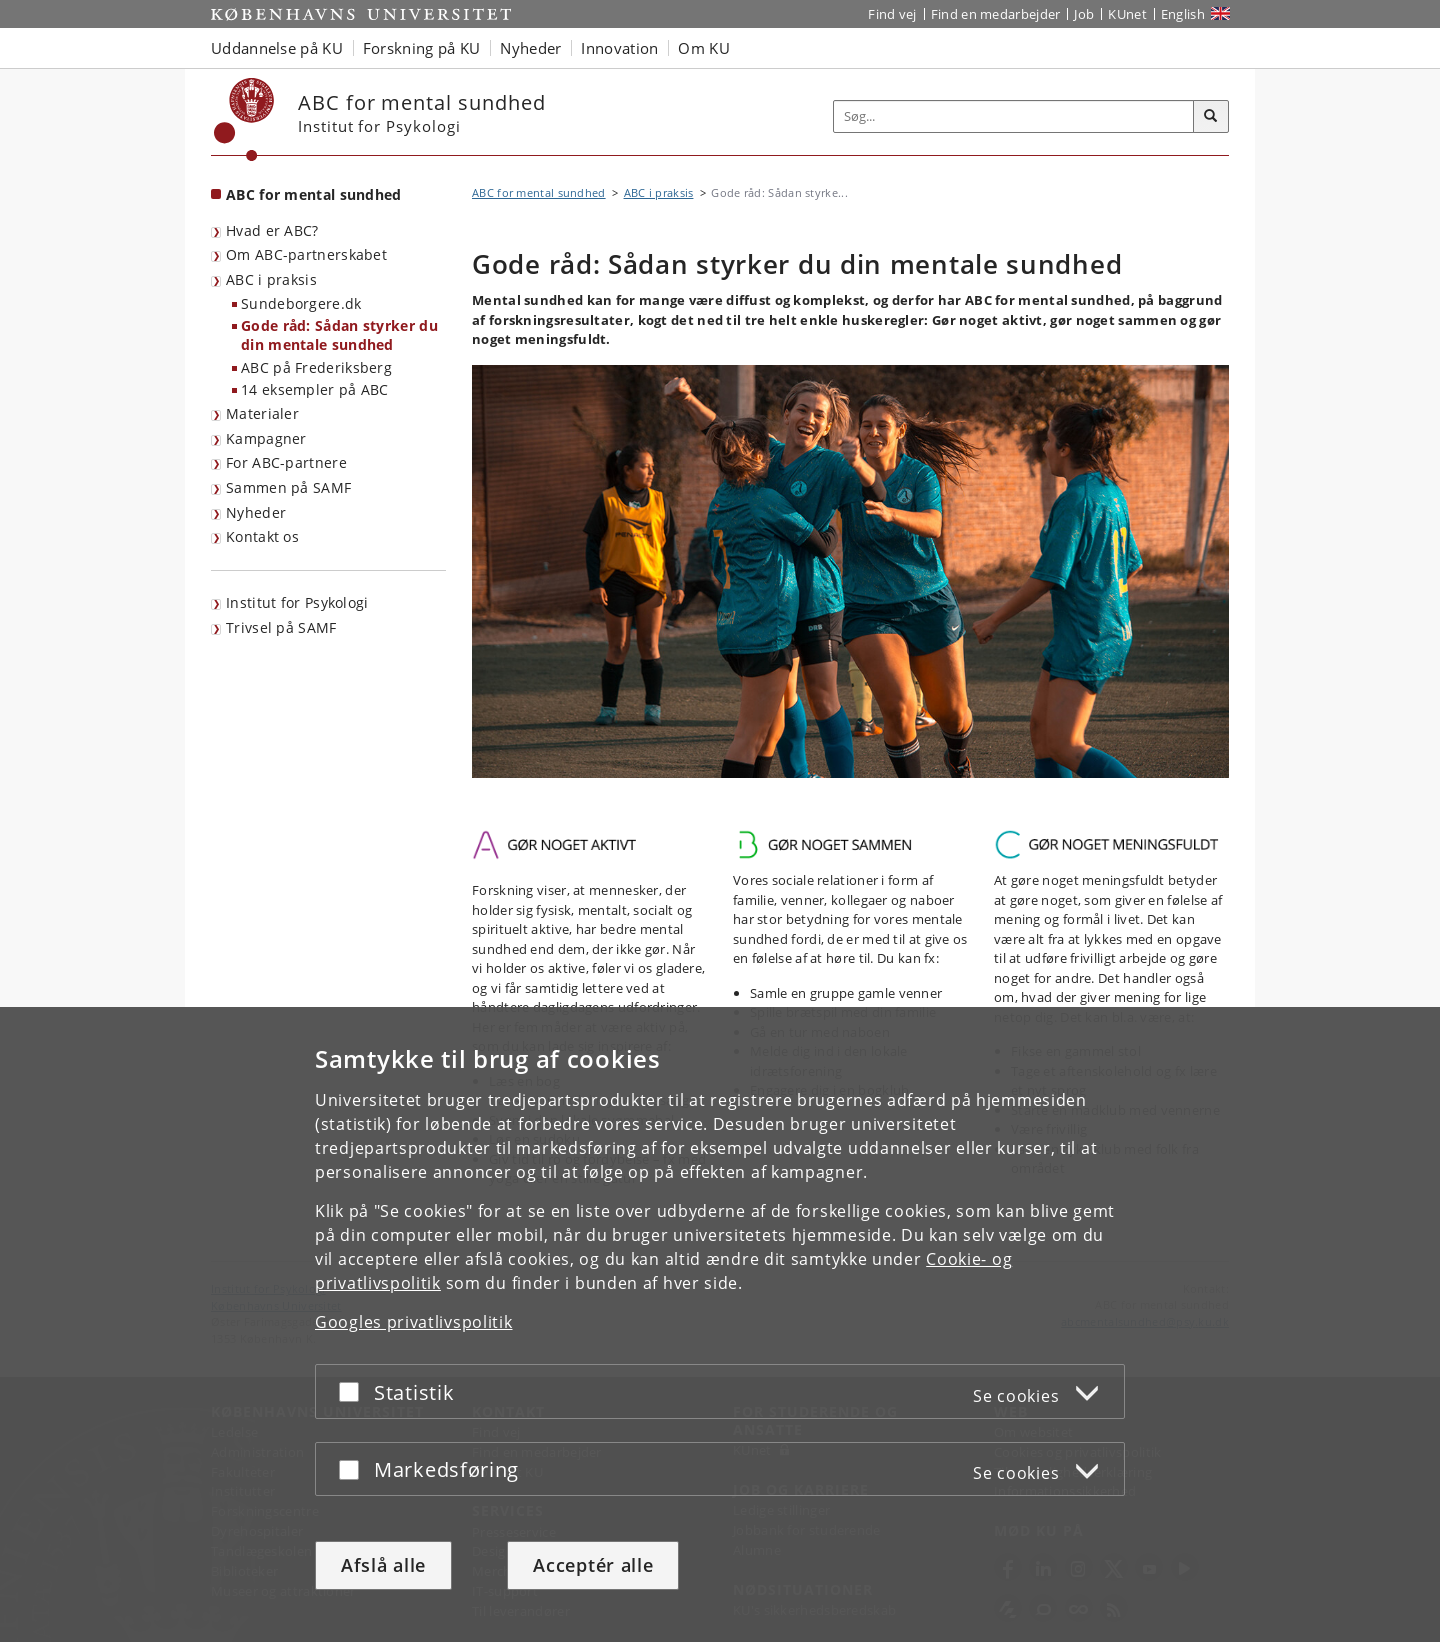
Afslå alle (383, 1565)
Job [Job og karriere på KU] (1084, 14)
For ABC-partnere (286, 462)
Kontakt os (262, 536)
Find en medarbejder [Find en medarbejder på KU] (996, 14)
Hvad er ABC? (272, 230)
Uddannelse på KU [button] (277, 48)
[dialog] (720, 1324)
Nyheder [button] (530, 48)
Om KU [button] (704, 48)
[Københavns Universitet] (244, 119)
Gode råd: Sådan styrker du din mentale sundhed (339, 335)
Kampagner (266, 438)
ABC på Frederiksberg (316, 367)
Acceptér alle (593, 1565)
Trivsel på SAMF (281, 627)
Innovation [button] (619, 48)
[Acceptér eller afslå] (354, 1391)
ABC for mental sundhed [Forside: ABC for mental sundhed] (314, 194)
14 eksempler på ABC (315, 389)
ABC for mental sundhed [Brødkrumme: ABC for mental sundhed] (539, 192)
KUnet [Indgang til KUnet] (1127, 14)
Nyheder (256, 512)
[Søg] (1211, 117)
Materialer (262, 413)
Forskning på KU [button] (422, 48)
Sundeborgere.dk (301, 303)
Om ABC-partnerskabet (306, 254)
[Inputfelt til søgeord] (1014, 116)
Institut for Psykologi (297, 602)
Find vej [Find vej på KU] (892, 14)
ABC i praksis (271, 279)
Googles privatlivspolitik (414, 1322)
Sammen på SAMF (288, 487)
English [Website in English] (1183, 14)
